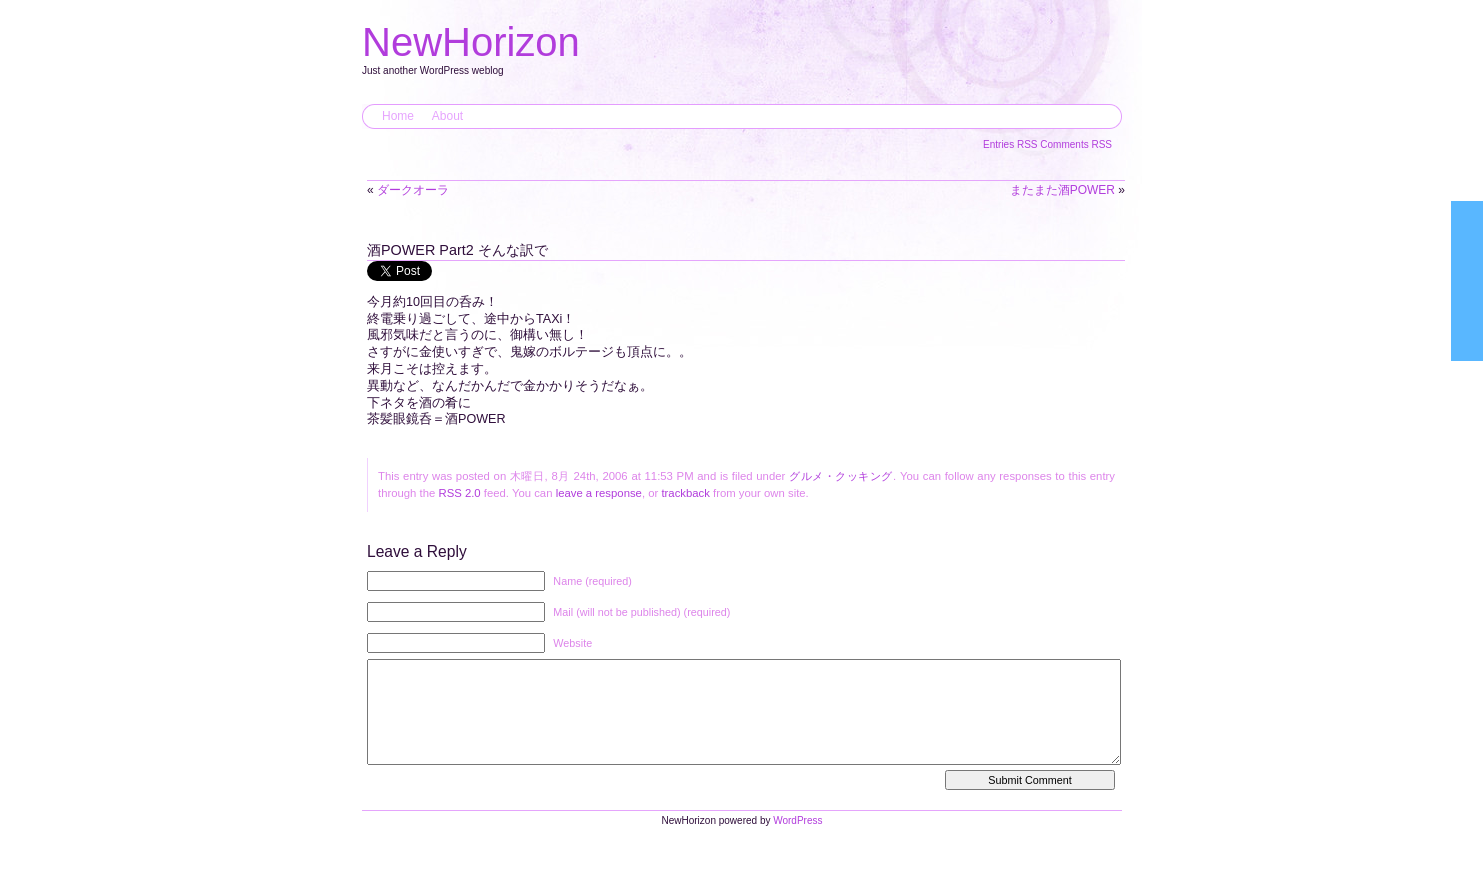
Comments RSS (1076, 144)
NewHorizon (471, 42)
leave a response (599, 493)
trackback (685, 493)
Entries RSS (1011, 144)
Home (398, 116)
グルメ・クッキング (841, 476)
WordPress (797, 840)
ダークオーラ (413, 190)
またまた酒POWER (1062, 190)
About (447, 116)
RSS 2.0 (459, 493)
